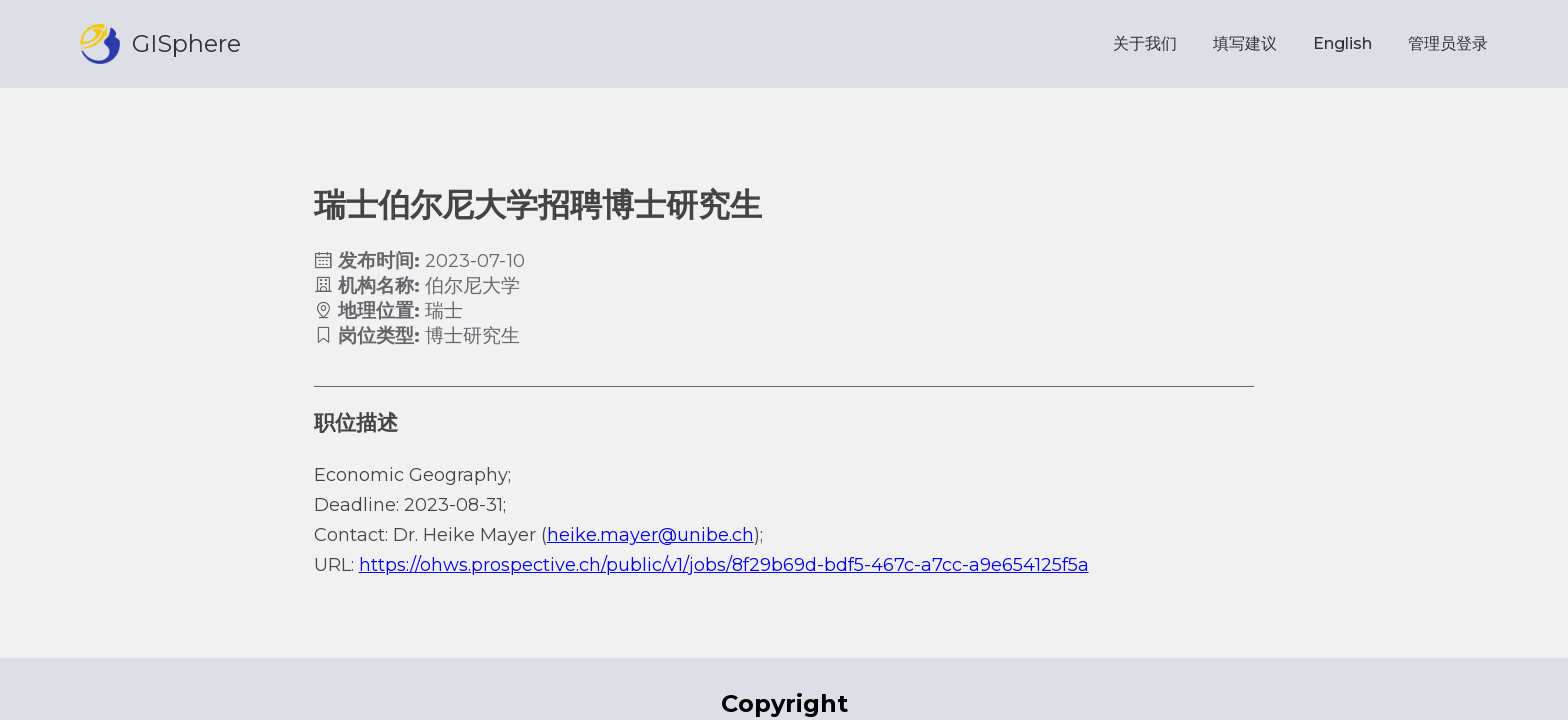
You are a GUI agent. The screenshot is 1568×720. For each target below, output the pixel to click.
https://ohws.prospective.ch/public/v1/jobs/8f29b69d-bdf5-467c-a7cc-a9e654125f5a (724, 565)
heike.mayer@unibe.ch (650, 535)
